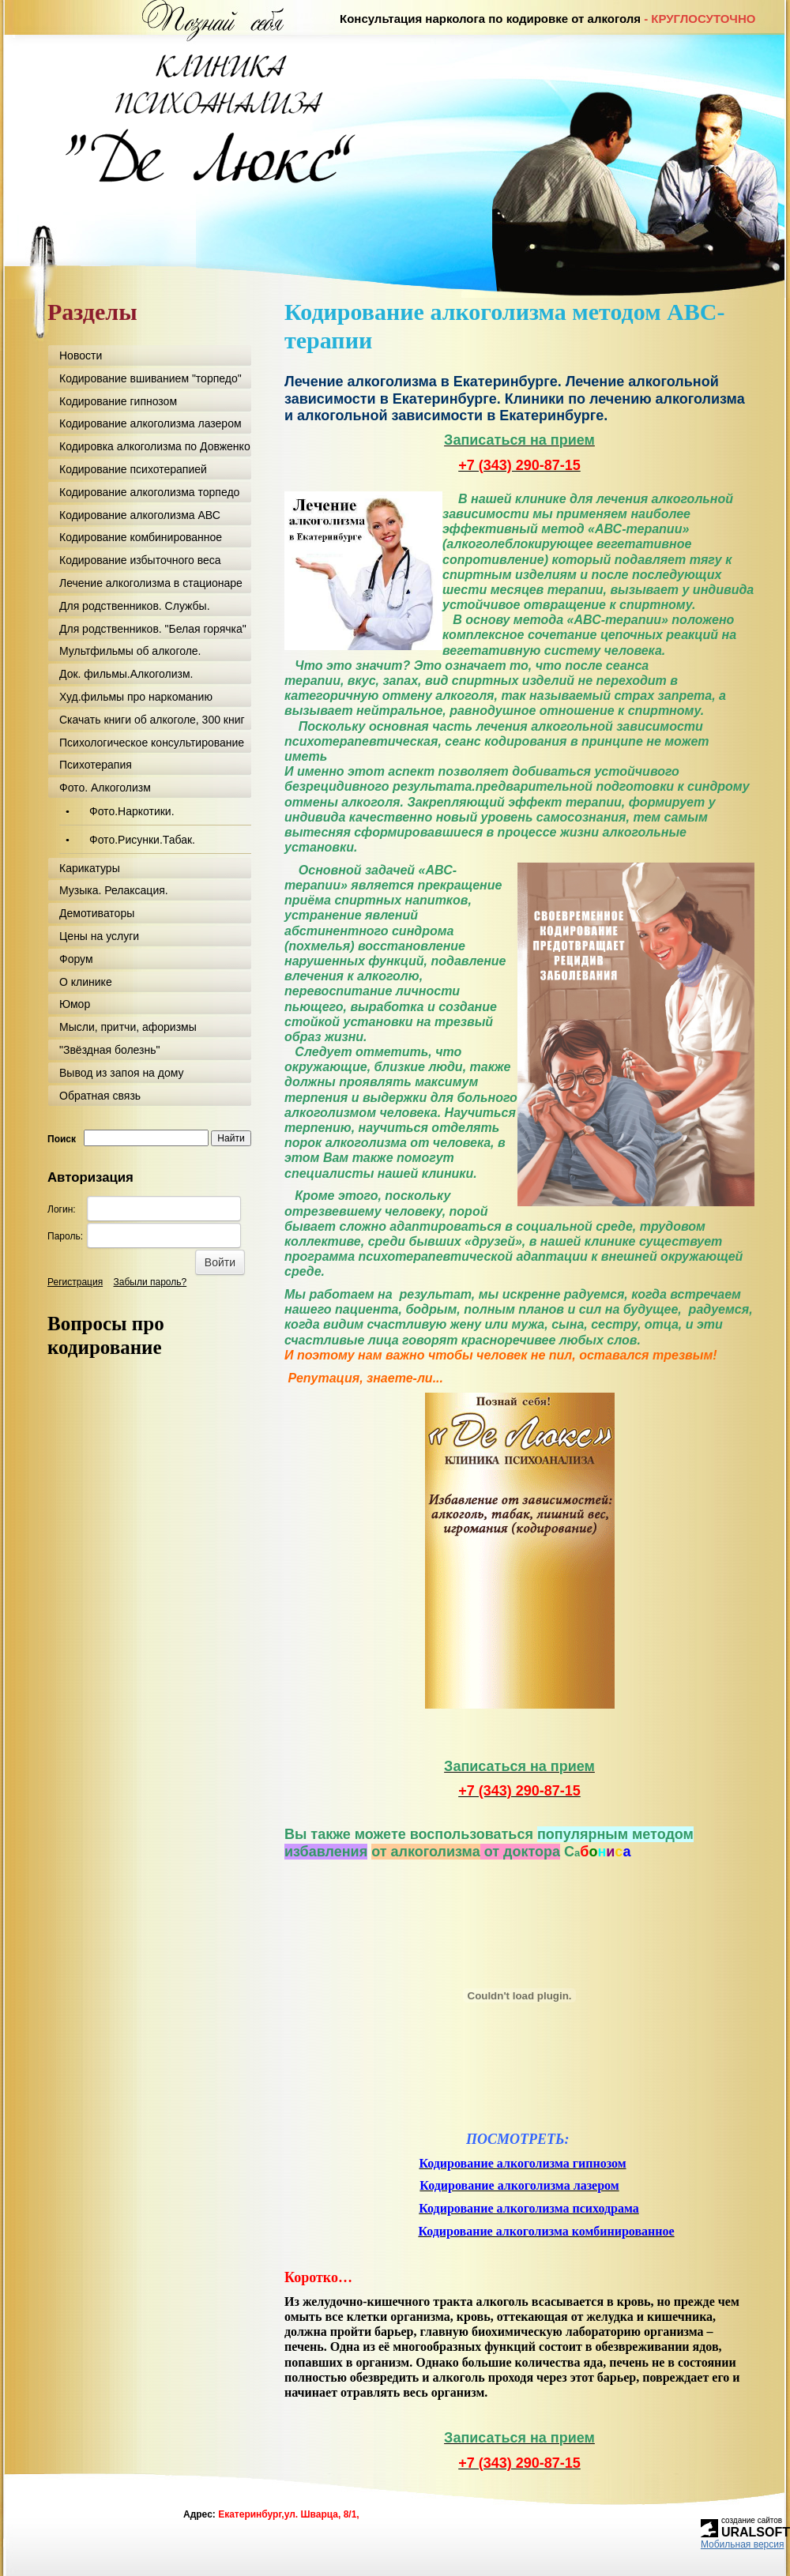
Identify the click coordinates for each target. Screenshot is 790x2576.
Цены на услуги (99, 936)
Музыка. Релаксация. (113, 890)
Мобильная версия (742, 2544)
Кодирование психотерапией (133, 469)
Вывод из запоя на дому (121, 1072)
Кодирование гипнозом (118, 401)
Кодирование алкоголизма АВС (139, 515)
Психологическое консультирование (151, 742)
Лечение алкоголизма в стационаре (151, 583)
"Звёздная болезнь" (109, 1050)
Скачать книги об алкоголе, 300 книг (152, 719)
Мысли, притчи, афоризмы (128, 1027)
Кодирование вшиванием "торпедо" (150, 378)
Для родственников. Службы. (134, 606)
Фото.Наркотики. (132, 811)
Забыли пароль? (150, 1282)
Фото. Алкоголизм (105, 787)
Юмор (74, 1004)
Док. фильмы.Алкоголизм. (126, 674)
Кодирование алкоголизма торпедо (149, 492)
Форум (76, 959)
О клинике (85, 982)
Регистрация (75, 1282)
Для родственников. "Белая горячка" (152, 628)
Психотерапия (95, 764)
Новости (80, 355)
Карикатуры (89, 868)
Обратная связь (100, 1095)
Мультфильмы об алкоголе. (130, 651)
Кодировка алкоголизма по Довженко (154, 446)
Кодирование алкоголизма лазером (150, 423)
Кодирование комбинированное (140, 537)
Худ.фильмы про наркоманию (136, 696)
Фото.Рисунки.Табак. (142, 839)
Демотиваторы (96, 913)
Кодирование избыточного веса (140, 560)
